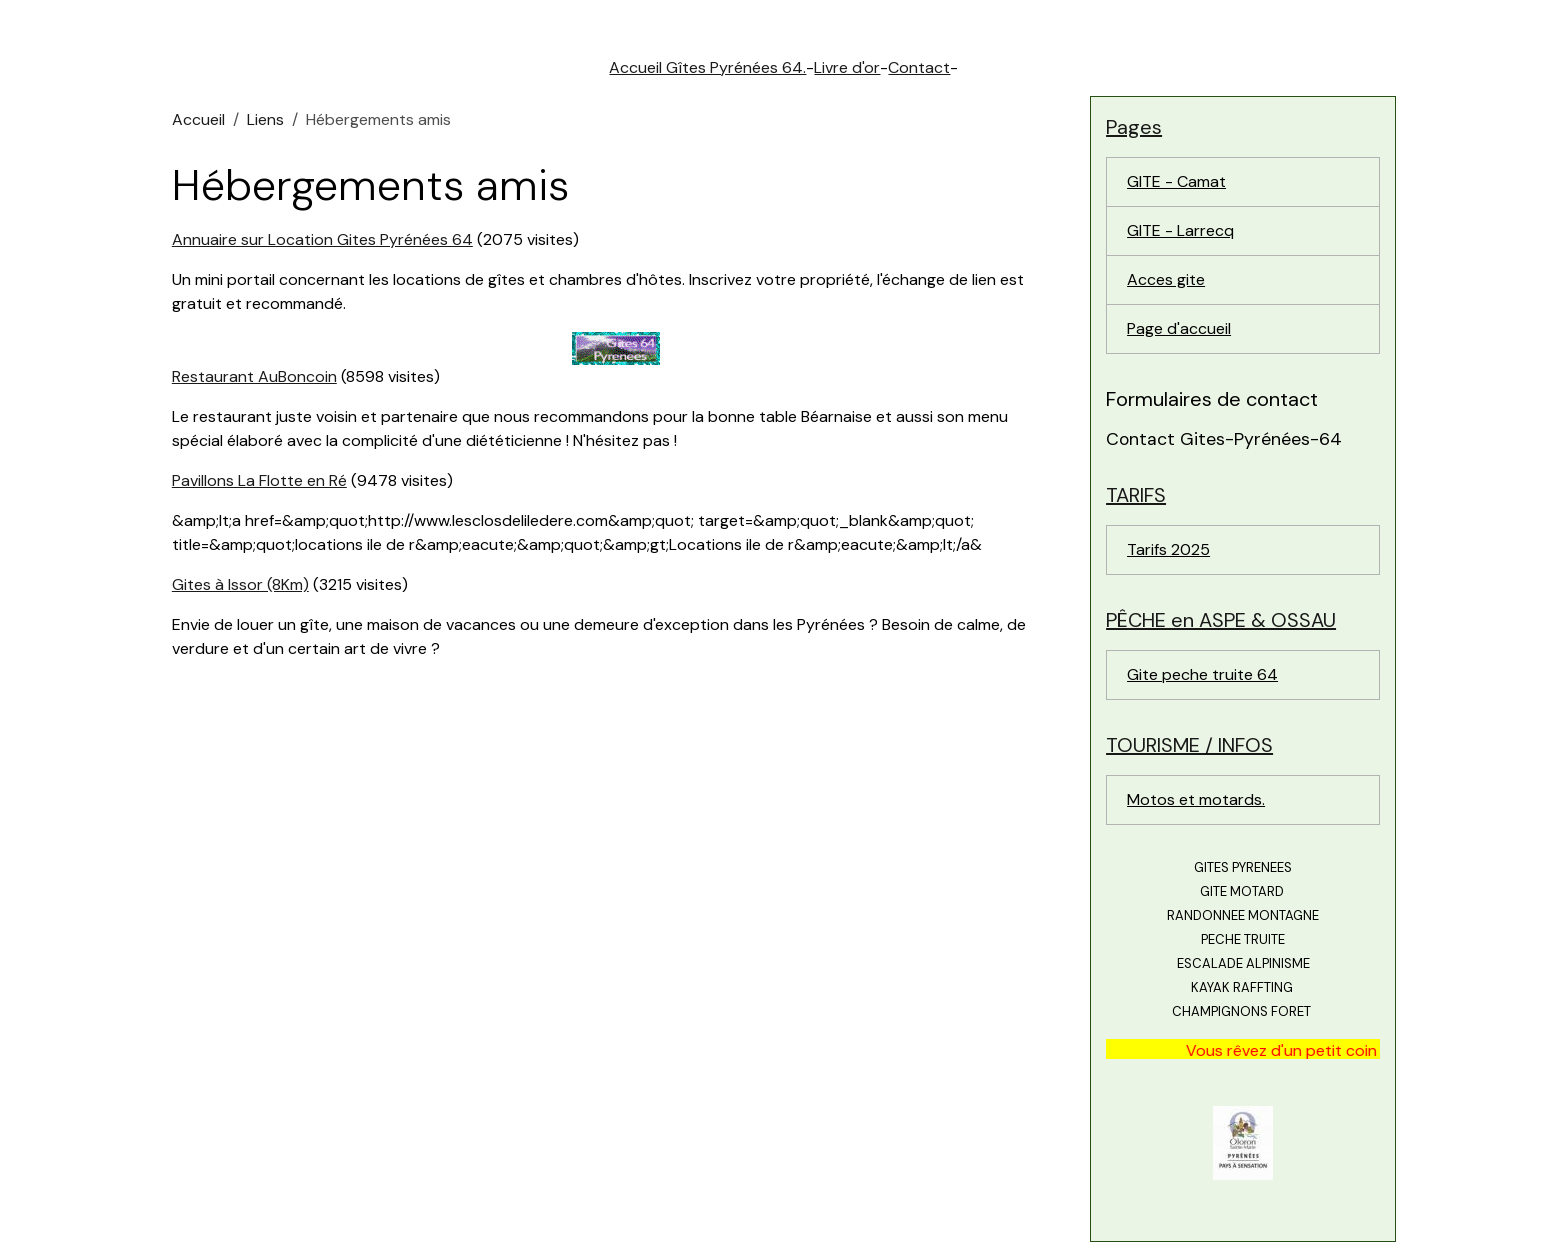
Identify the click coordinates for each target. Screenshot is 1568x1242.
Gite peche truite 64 (1202, 674)
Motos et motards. (1196, 799)
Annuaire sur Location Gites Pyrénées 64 (322, 239)
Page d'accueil (1179, 328)
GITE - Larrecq (1180, 230)
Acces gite (1166, 279)
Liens (265, 119)
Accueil (198, 119)
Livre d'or (847, 67)
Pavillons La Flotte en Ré (259, 480)
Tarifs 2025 (1168, 549)
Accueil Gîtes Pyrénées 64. (707, 67)
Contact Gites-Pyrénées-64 (1224, 439)
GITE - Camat (1176, 181)
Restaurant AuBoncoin (254, 376)
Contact (919, 67)
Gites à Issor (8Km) (240, 584)
